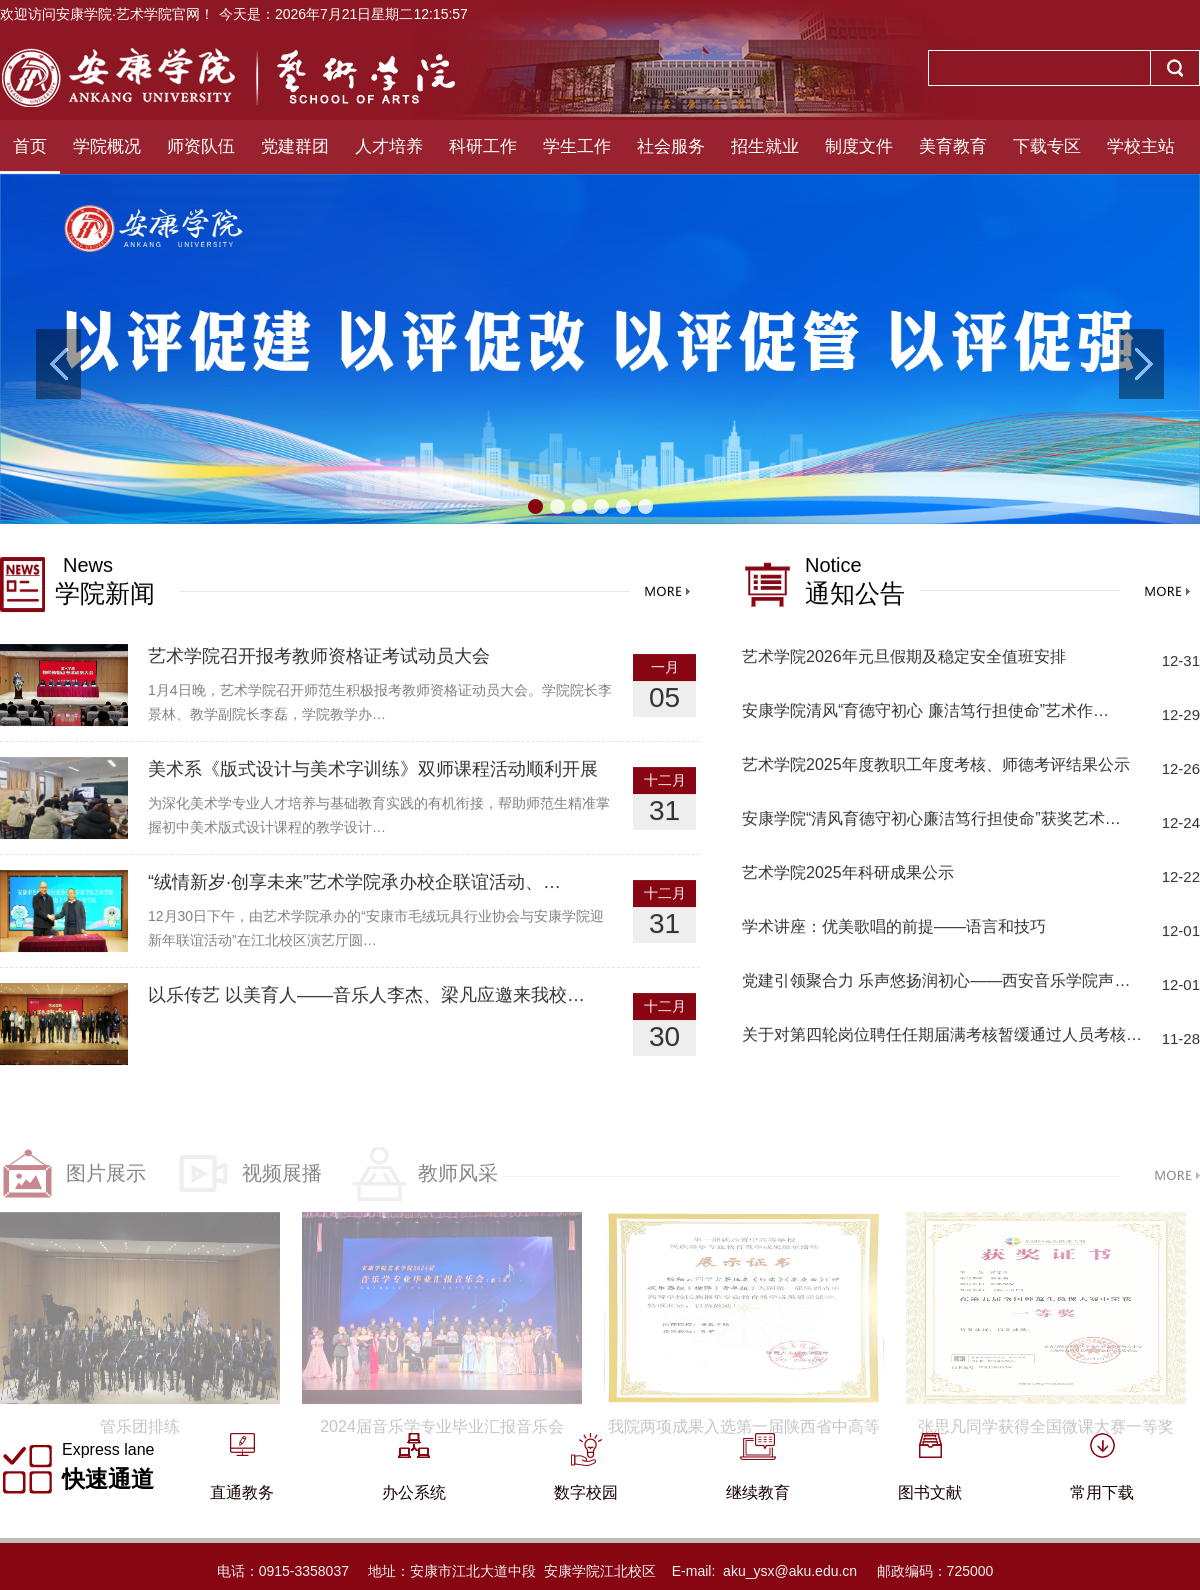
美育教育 (953, 146)
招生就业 (765, 146)
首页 (30, 146)
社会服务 (671, 146)
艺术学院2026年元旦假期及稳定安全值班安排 (904, 659)
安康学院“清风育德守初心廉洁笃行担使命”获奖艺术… (931, 821)
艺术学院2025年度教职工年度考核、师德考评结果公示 (936, 767)
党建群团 (295, 146)
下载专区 (1047, 146)
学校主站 (1141, 146)
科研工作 (483, 146)
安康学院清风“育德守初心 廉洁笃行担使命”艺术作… (925, 713)
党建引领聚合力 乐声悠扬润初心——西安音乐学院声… (936, 983)
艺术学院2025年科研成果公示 (848, 875)
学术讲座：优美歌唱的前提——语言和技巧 (894, 929)
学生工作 (577, 146)
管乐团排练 (140, 1465)
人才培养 (389, 146)
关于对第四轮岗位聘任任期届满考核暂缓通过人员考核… (942, 1037)
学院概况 (107, 146)
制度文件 (859, 146)
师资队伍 (201, 146)
